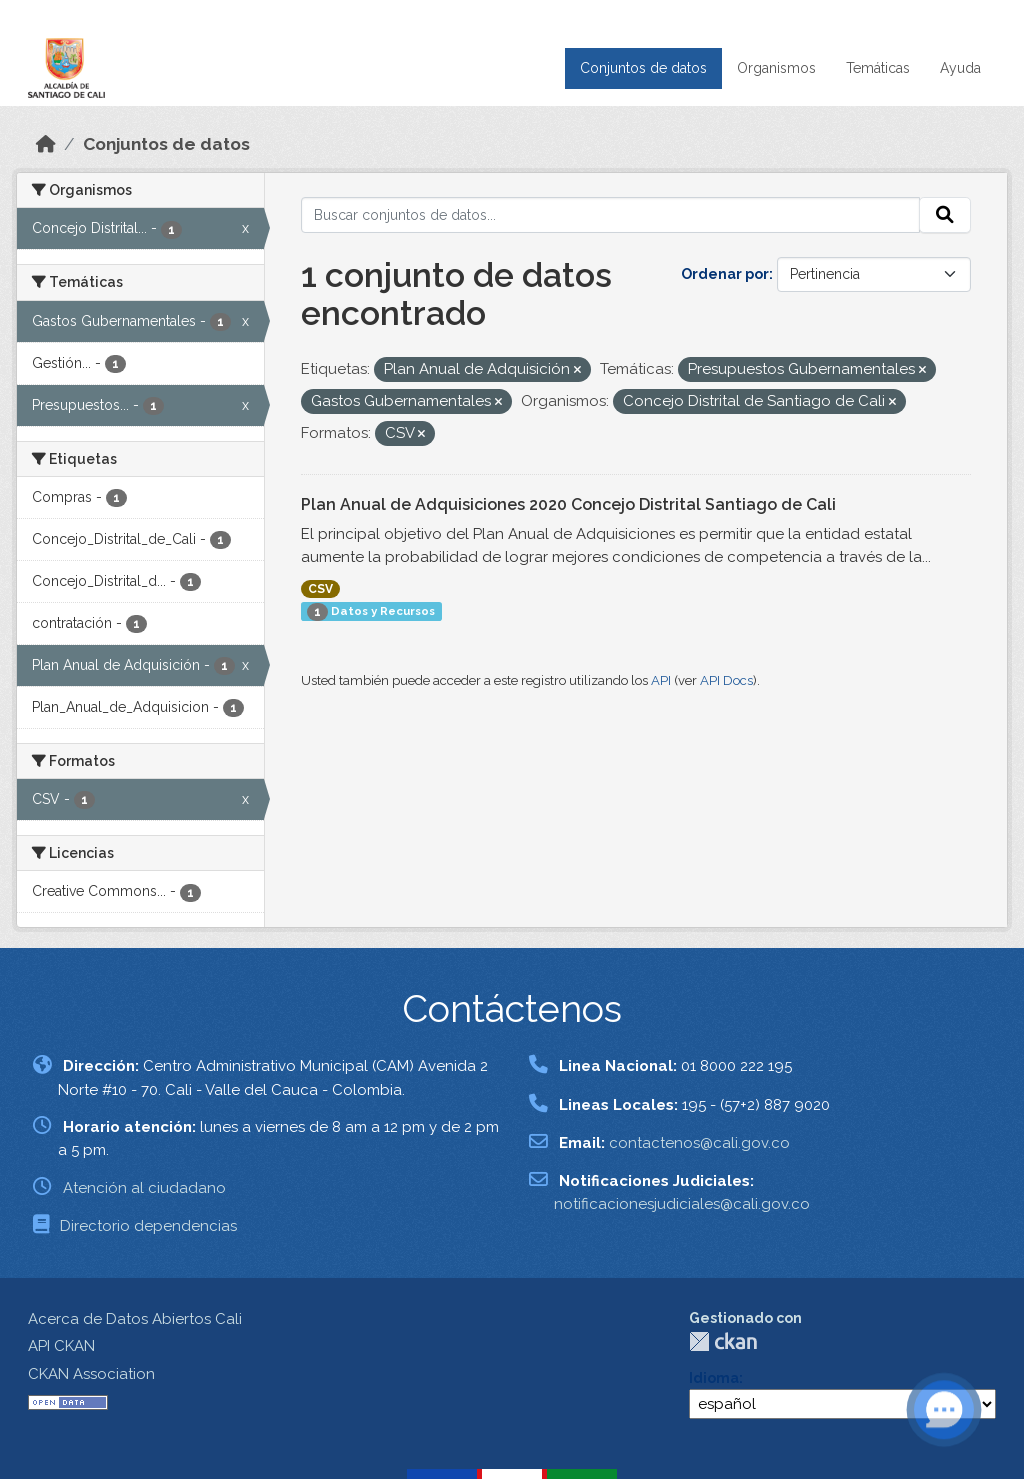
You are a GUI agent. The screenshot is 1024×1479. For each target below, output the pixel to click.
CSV (320, 589)
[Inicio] (46, 144)
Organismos (776, 68)
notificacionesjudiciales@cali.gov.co (682, 1204)
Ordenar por (725, 274)
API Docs (726, 680)
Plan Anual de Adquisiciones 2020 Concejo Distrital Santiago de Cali (568, 504)
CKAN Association (91, 1374)
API (661, 680)
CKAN (723, 1341)
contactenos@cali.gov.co (699, 1143)
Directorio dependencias (148, 1226)
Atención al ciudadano (144, 1188)
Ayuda (960, 68)
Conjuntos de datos (643, 68)
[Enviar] (945, 215)
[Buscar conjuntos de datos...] (611, 215)
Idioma (714, 1378)
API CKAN (61, 1346)
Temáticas (878, 68)
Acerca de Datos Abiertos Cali (135, 1319)
